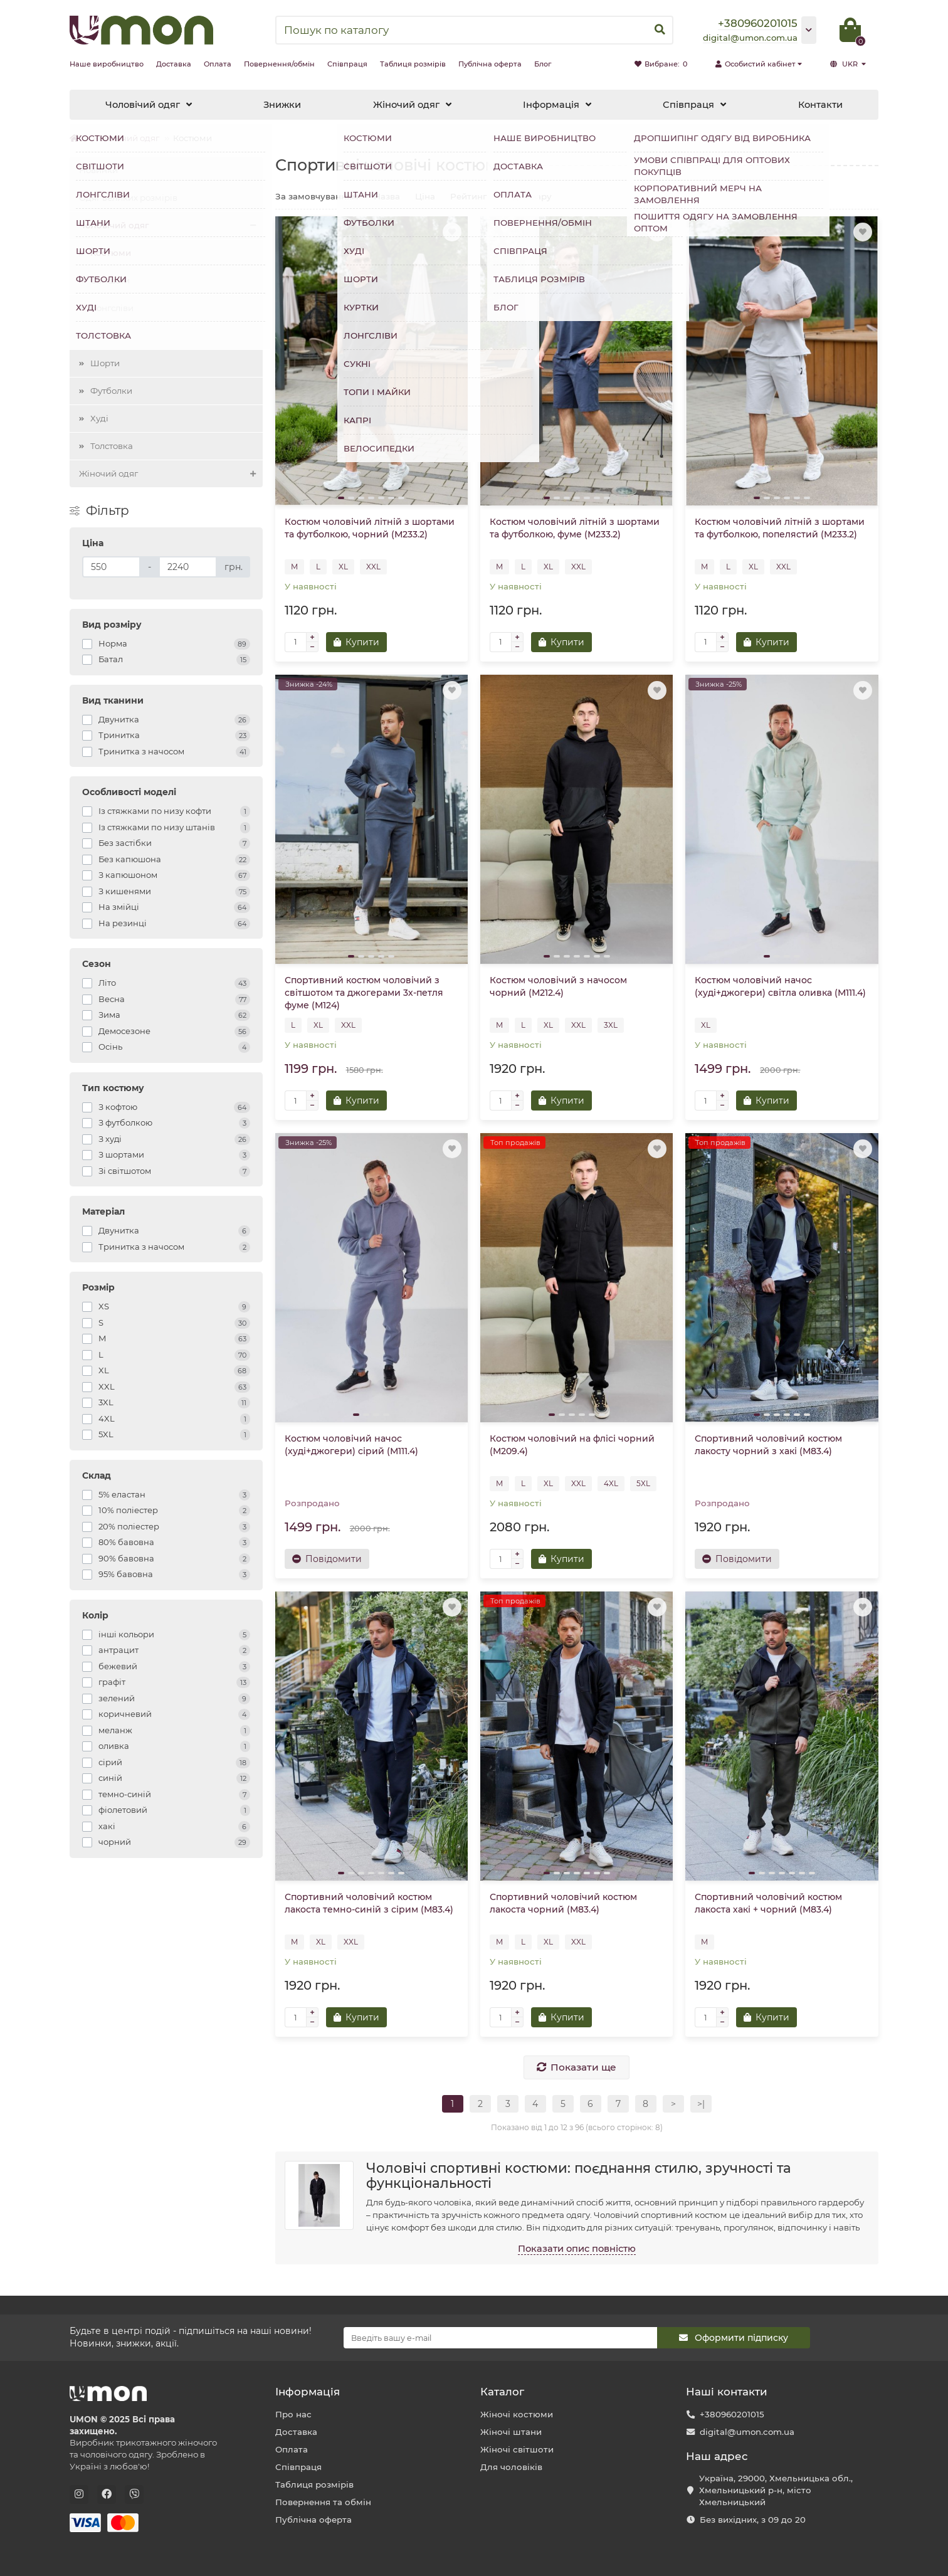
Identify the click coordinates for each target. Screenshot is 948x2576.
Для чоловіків (511, 2467)
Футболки (111, 391)
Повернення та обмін (323, 2502)
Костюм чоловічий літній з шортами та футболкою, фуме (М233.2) (575, 528)
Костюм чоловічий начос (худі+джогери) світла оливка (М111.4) (780, 986)
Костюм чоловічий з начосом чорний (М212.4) (558, 986)
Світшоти (110, 280)
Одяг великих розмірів (128, 198)
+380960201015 (732, 2414)
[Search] (474, 30)
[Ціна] (111, 567)
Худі (99, 418)
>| (701, 2103)
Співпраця (347, 64)
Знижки (282, 104)
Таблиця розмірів (413, 64)
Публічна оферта (490, 64)
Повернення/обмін (279, 64)
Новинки (98, 170)
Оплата (217, 64)
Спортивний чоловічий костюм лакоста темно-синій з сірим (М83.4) (369, 1903)
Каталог (502, 2391)
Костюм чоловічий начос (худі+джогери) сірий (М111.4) (351, 1445)
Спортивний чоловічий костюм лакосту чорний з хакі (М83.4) (768, 1445)
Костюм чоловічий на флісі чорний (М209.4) (572, 1445)
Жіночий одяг (406, 104)
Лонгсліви (112, 308)
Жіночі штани (511, 2432)
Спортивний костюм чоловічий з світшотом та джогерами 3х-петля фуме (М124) (364, 992)
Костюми (110, 253)
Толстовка (111, 446)
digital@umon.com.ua (747, 2432)
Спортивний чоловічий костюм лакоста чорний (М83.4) (563, 1903)
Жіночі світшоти (517, 2449)
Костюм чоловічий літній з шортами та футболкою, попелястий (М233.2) (780, 528)
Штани (105, 335)
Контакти (820, 104)
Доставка (173, 64)
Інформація (551, 104)
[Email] (500, 2337)
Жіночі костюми (516, 2414)
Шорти (105, 363)
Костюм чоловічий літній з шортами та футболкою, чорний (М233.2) (370, 528)
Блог (542, 64)
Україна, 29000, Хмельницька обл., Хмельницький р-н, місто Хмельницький (776, 2490)
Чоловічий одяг (142, 104)
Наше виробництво (107, 64)
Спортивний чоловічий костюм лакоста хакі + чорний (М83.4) (768, 1903)
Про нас (293, 2414)
